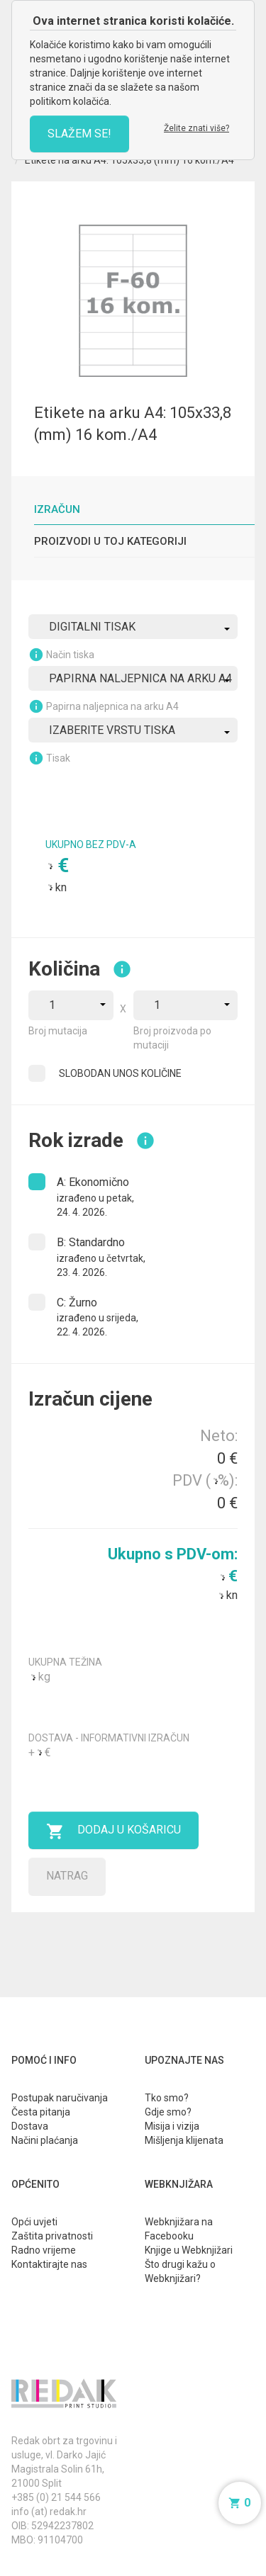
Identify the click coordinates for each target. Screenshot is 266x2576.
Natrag (67, 1875)
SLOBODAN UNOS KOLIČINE (120, 1073)
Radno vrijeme (43, 2250)
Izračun (57, 509)
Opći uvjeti (34, 2221)
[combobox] (133, 626)
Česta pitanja (40, 2112)
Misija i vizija (172, 2126)
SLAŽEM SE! (79, 133)
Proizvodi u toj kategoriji (110, 541)
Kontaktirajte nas (49, 2264)
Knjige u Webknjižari (189, 2250)
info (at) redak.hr (49, 2511)
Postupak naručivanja (59, 2097)
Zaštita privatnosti (52, 2236)
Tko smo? (167, 2097)
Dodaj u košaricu (113, 1831)
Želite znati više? (196, 128)
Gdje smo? (168, 2112)
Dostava (29, 2126)
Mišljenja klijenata (184, 2140)
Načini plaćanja (44, 2140)
